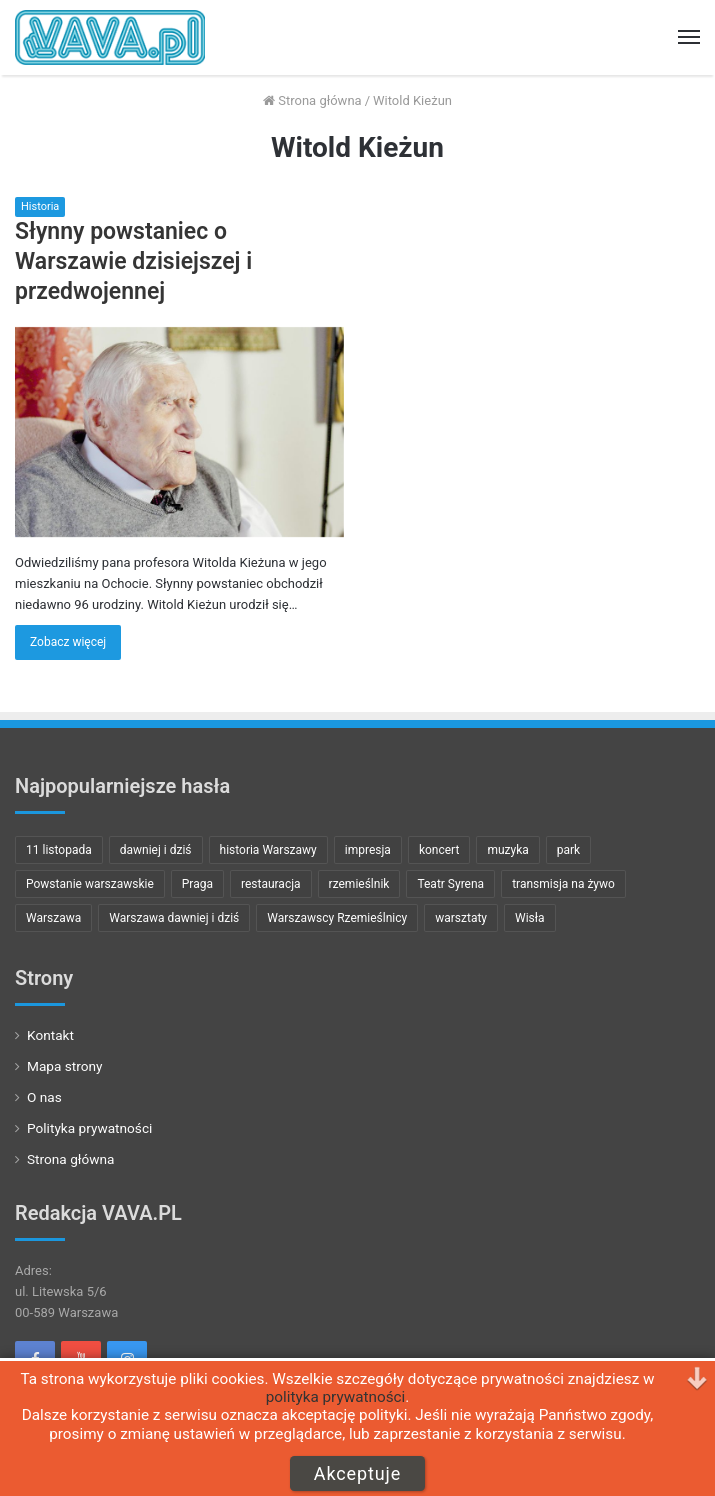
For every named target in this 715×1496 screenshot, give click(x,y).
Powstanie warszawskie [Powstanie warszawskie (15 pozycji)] (90, 884)
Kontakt (50, 1035)
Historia (40, 206)
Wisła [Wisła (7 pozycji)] (530, 918)
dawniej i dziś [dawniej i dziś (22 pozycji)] (156, 850)
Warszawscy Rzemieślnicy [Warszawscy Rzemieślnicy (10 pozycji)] (337, 918)
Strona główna (312, 100)
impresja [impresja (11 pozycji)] (368, 850)
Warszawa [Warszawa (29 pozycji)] (53, 918)
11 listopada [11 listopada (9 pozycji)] (59, 850)
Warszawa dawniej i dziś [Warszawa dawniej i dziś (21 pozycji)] (174, 918)
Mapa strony (65, 1066)
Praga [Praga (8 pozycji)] (197, 884)
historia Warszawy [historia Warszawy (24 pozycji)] (268, 850)
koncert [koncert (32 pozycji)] (439, 850)
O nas (44, 1097)
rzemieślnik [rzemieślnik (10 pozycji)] (359, 884)
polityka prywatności (336, 1397)
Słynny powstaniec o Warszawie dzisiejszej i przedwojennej (133, 261)
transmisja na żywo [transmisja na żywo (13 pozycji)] (563, 884)
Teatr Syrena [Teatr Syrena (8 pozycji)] (450, 884)
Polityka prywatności (89, 1128)
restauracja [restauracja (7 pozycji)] (271, 884)
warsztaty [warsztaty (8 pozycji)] (461, 918)
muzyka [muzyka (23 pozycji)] (507, 850)
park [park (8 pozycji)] (568, 850)
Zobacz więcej (68, 642)
